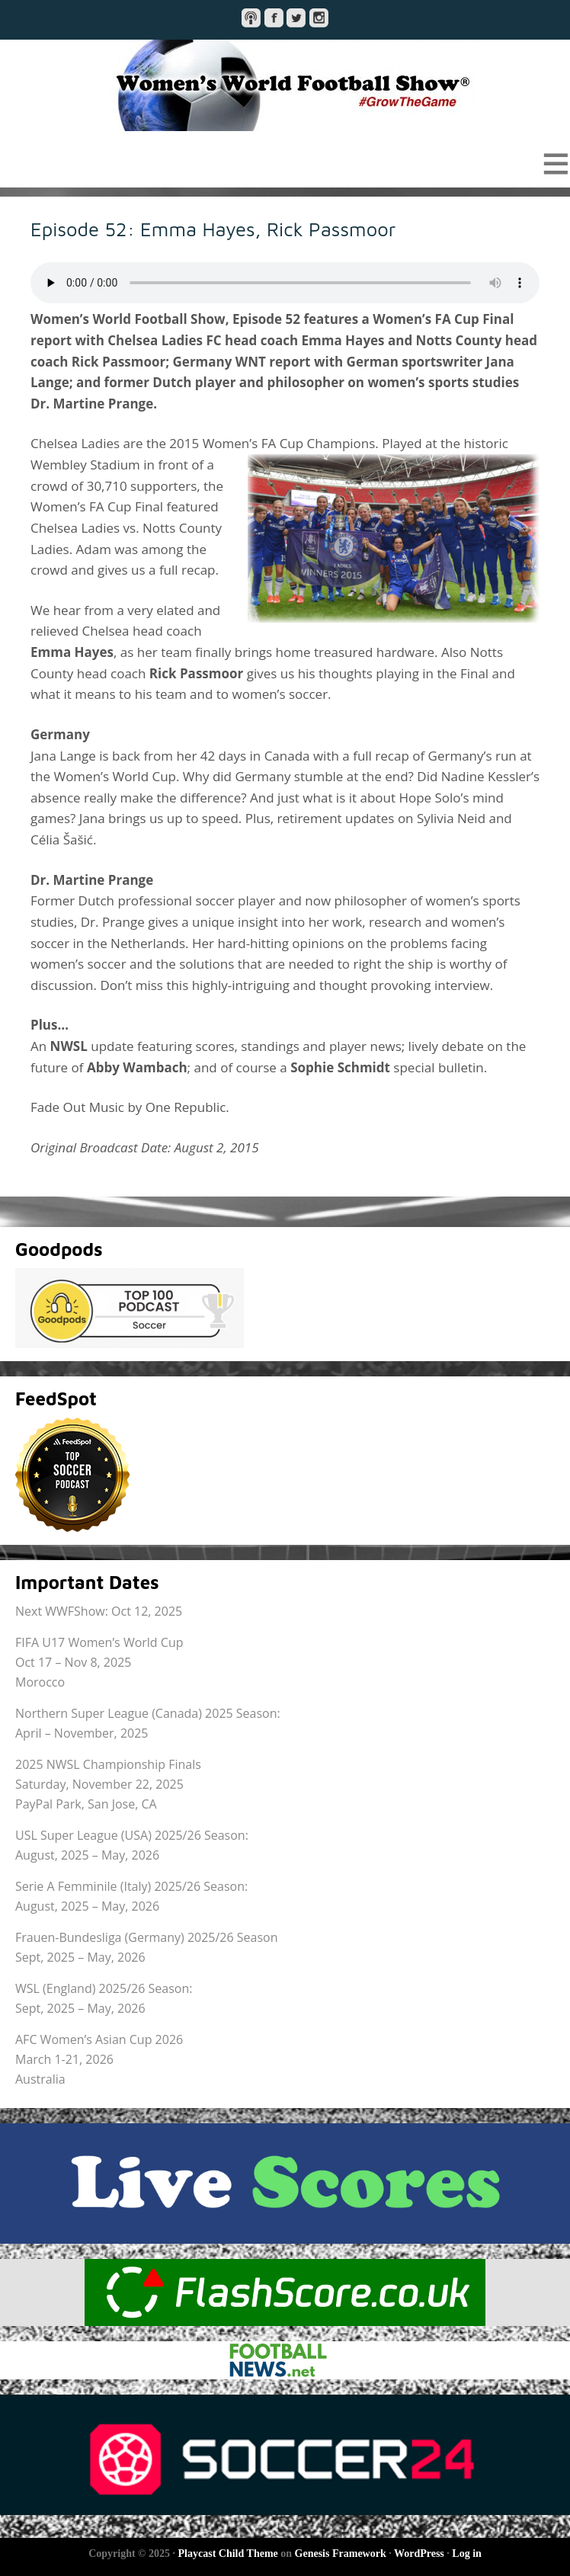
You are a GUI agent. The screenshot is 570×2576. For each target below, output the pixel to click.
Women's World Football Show (285, 85)
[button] (285, 163)
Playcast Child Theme (228, 2553)
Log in (467, 2553)
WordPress (419, 2553)
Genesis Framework (340, 2553)
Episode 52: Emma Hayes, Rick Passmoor (212, 228)
